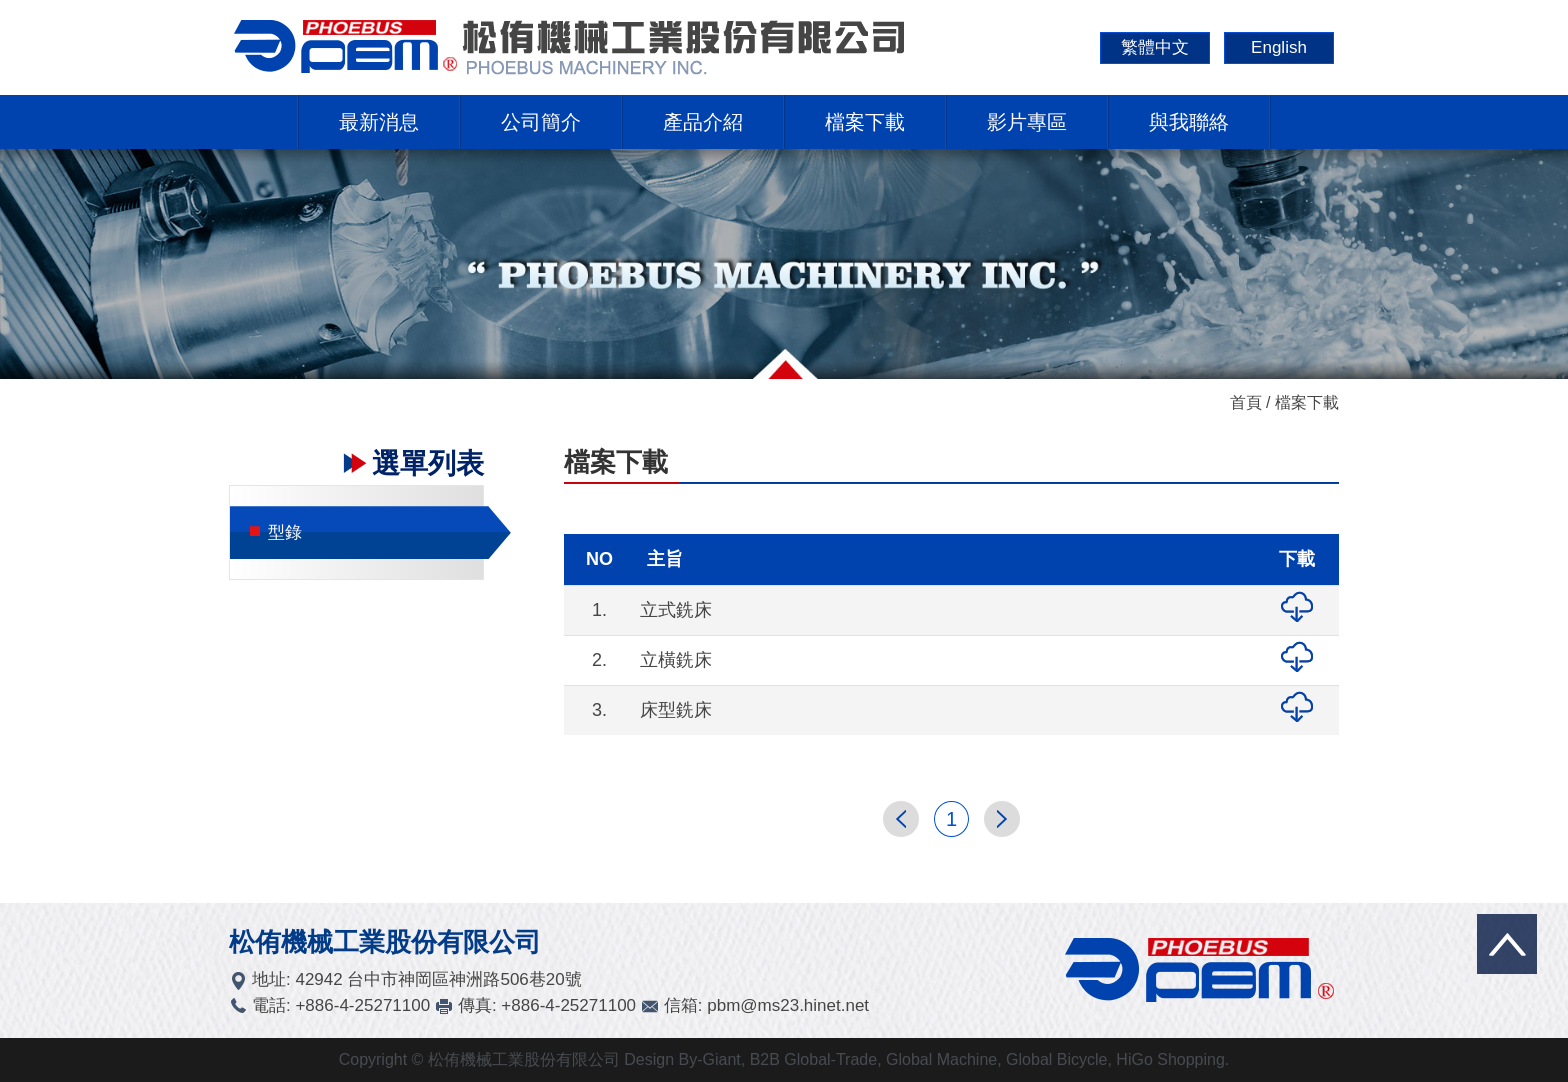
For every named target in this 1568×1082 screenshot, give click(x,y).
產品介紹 (703, 122)
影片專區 (1027, 122)
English (1279, 47)
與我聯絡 (1189, 122)
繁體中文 (1155, 47)
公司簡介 (541, 122)
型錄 (276, 532)
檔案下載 (865, 122)
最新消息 (379, 122)
